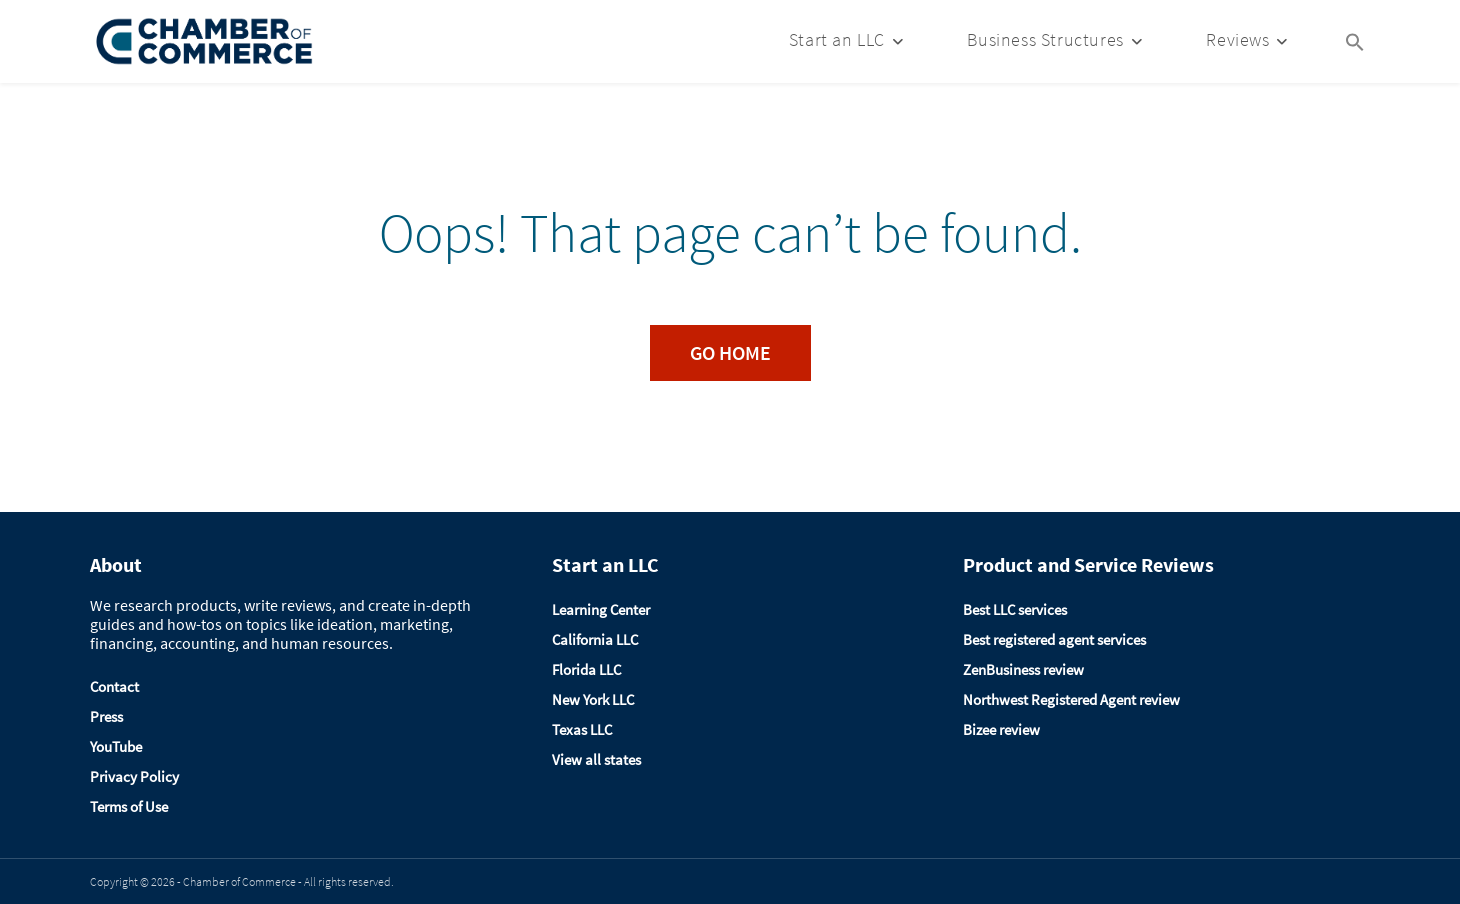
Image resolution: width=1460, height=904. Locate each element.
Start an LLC (837, 39)
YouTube (116, 746)
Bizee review (1001, 729)
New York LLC (593, 699)
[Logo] (205, 41)
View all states (596, 759)
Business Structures (1045, 39)
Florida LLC (586, 669)
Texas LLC (582, 729)
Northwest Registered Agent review (1071, 699)
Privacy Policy (134, 776)
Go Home (730, 352)
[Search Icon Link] (1355, 40)
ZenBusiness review (1023, 669)
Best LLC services (1015, 609)
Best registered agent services (1054, 639)
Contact (114, 686)
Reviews (1237, 39)
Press (106, 716)
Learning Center (601, 609)
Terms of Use (129, 806)
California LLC (595, 639)
